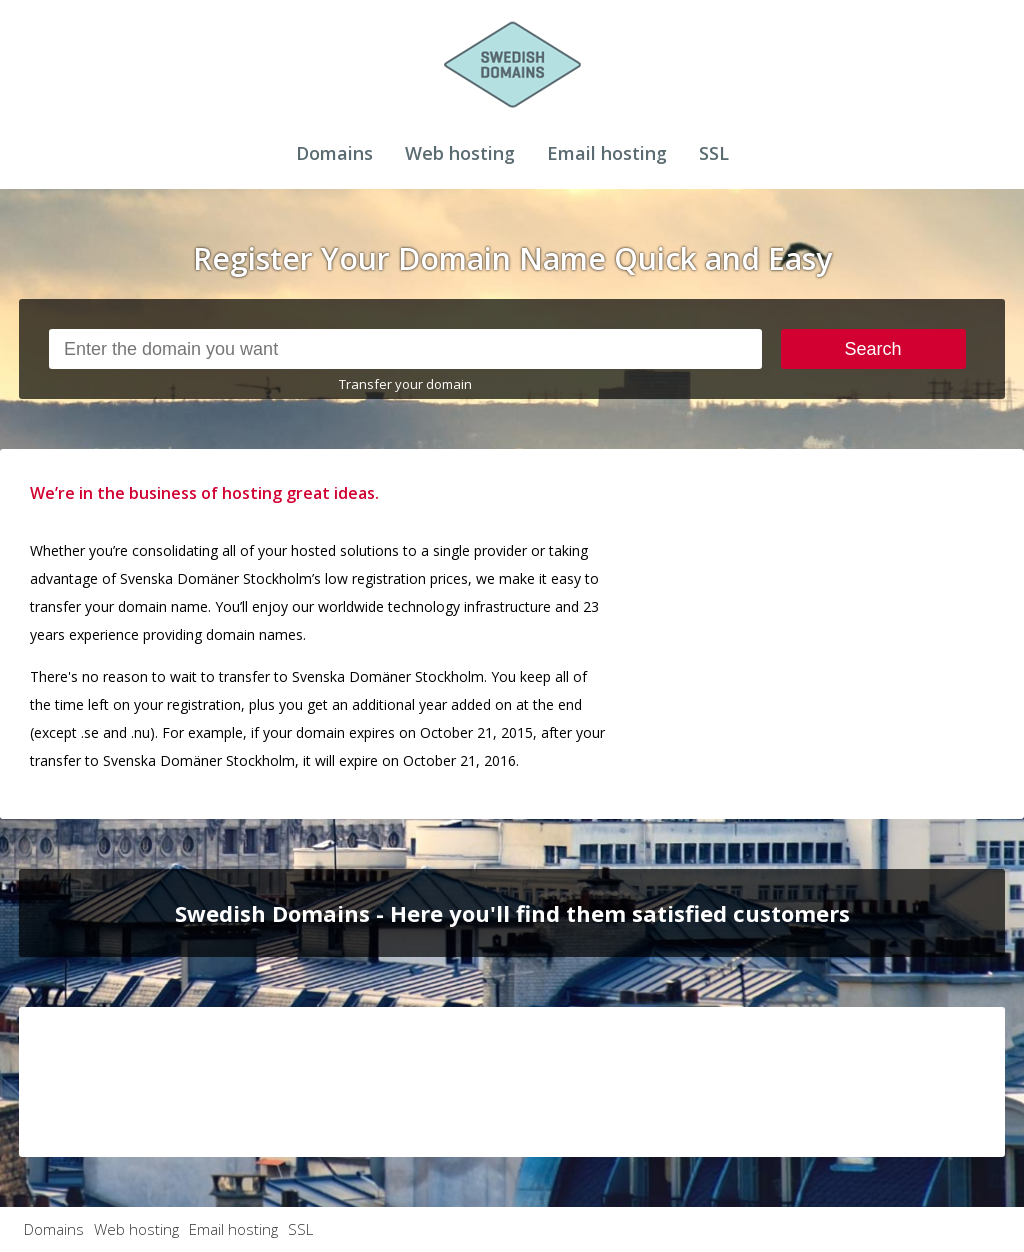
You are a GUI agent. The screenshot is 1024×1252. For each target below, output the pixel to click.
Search (873, 349)
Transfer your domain (405, 384)
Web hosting (460, 153)
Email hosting (607, 153)
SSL (714, 153)
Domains (334, 153)
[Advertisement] (866, 604)
